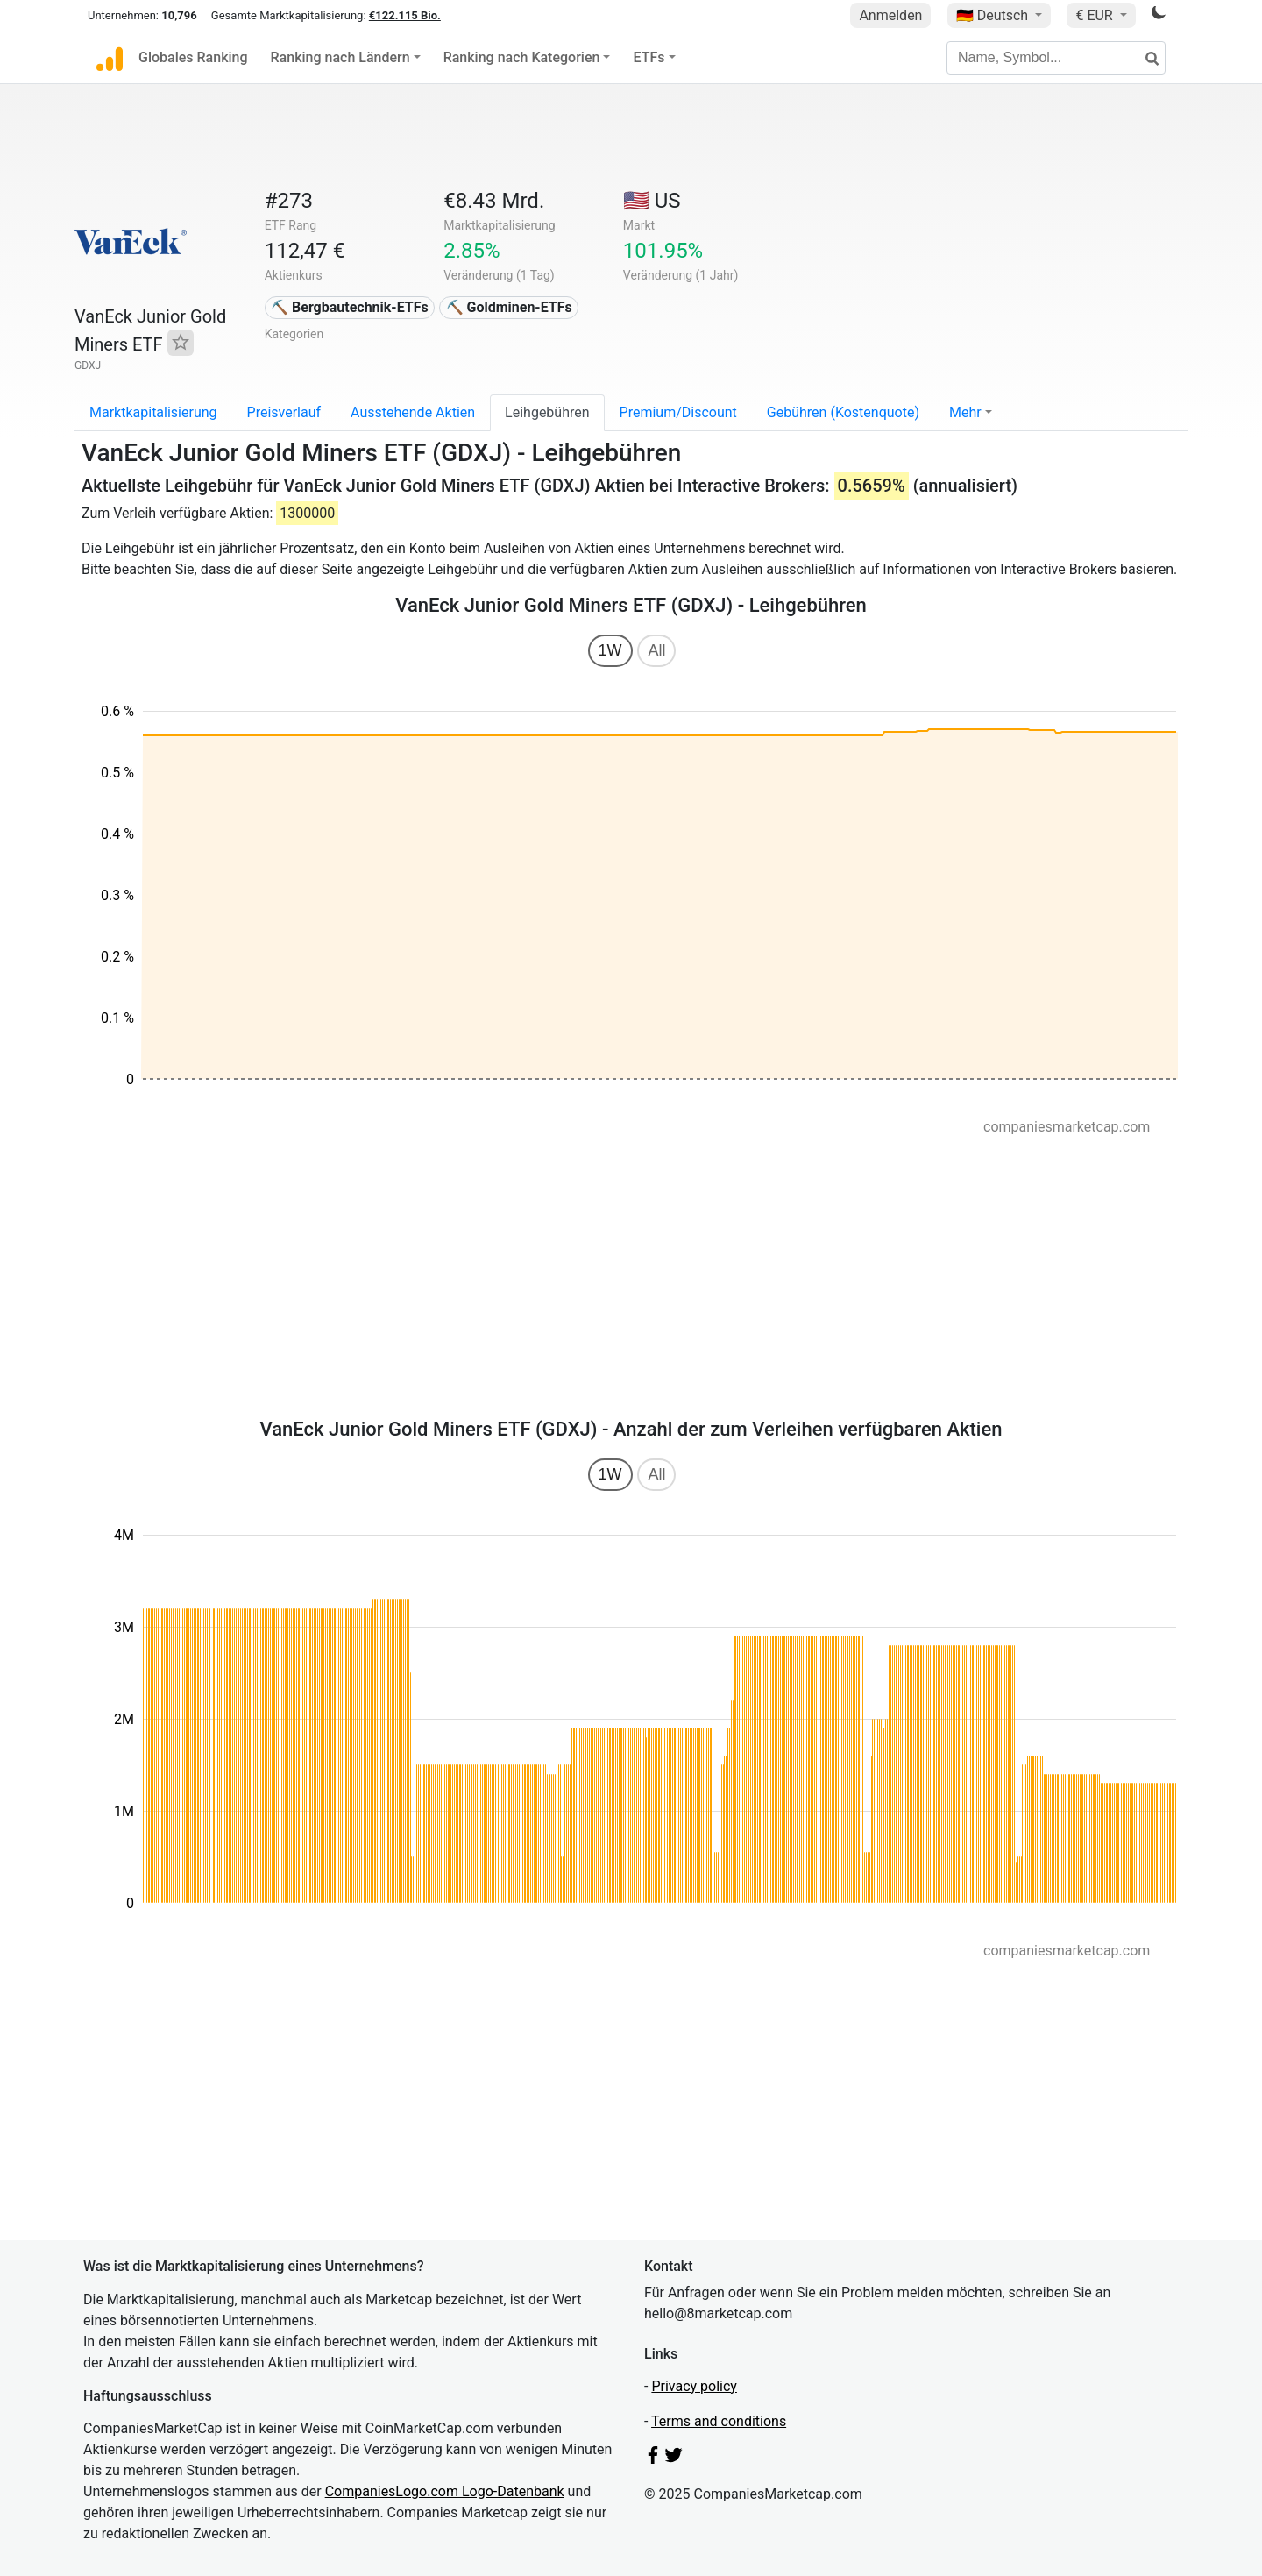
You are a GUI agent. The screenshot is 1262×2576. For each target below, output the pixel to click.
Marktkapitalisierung (153, 412)
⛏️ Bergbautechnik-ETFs (350, 307)
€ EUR (1095, 15)
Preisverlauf (284, 412)
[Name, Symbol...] (1056, 58)
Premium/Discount (678, 412)
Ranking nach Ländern (340, 57)
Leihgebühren (547, 412)
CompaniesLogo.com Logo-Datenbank (444, 2491)
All (656, 650)
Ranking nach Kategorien (521, 57)
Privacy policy (694, 2386)
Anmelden (890, 15)
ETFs (648, 57)
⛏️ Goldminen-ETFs (509, 307)
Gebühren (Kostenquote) (843, 412)
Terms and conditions (718, 2421)
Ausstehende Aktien (413, 412)
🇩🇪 (994, 15)
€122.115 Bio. (405, 15)
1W (610, 650)
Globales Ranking (193, 57)
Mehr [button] (965, 412)
